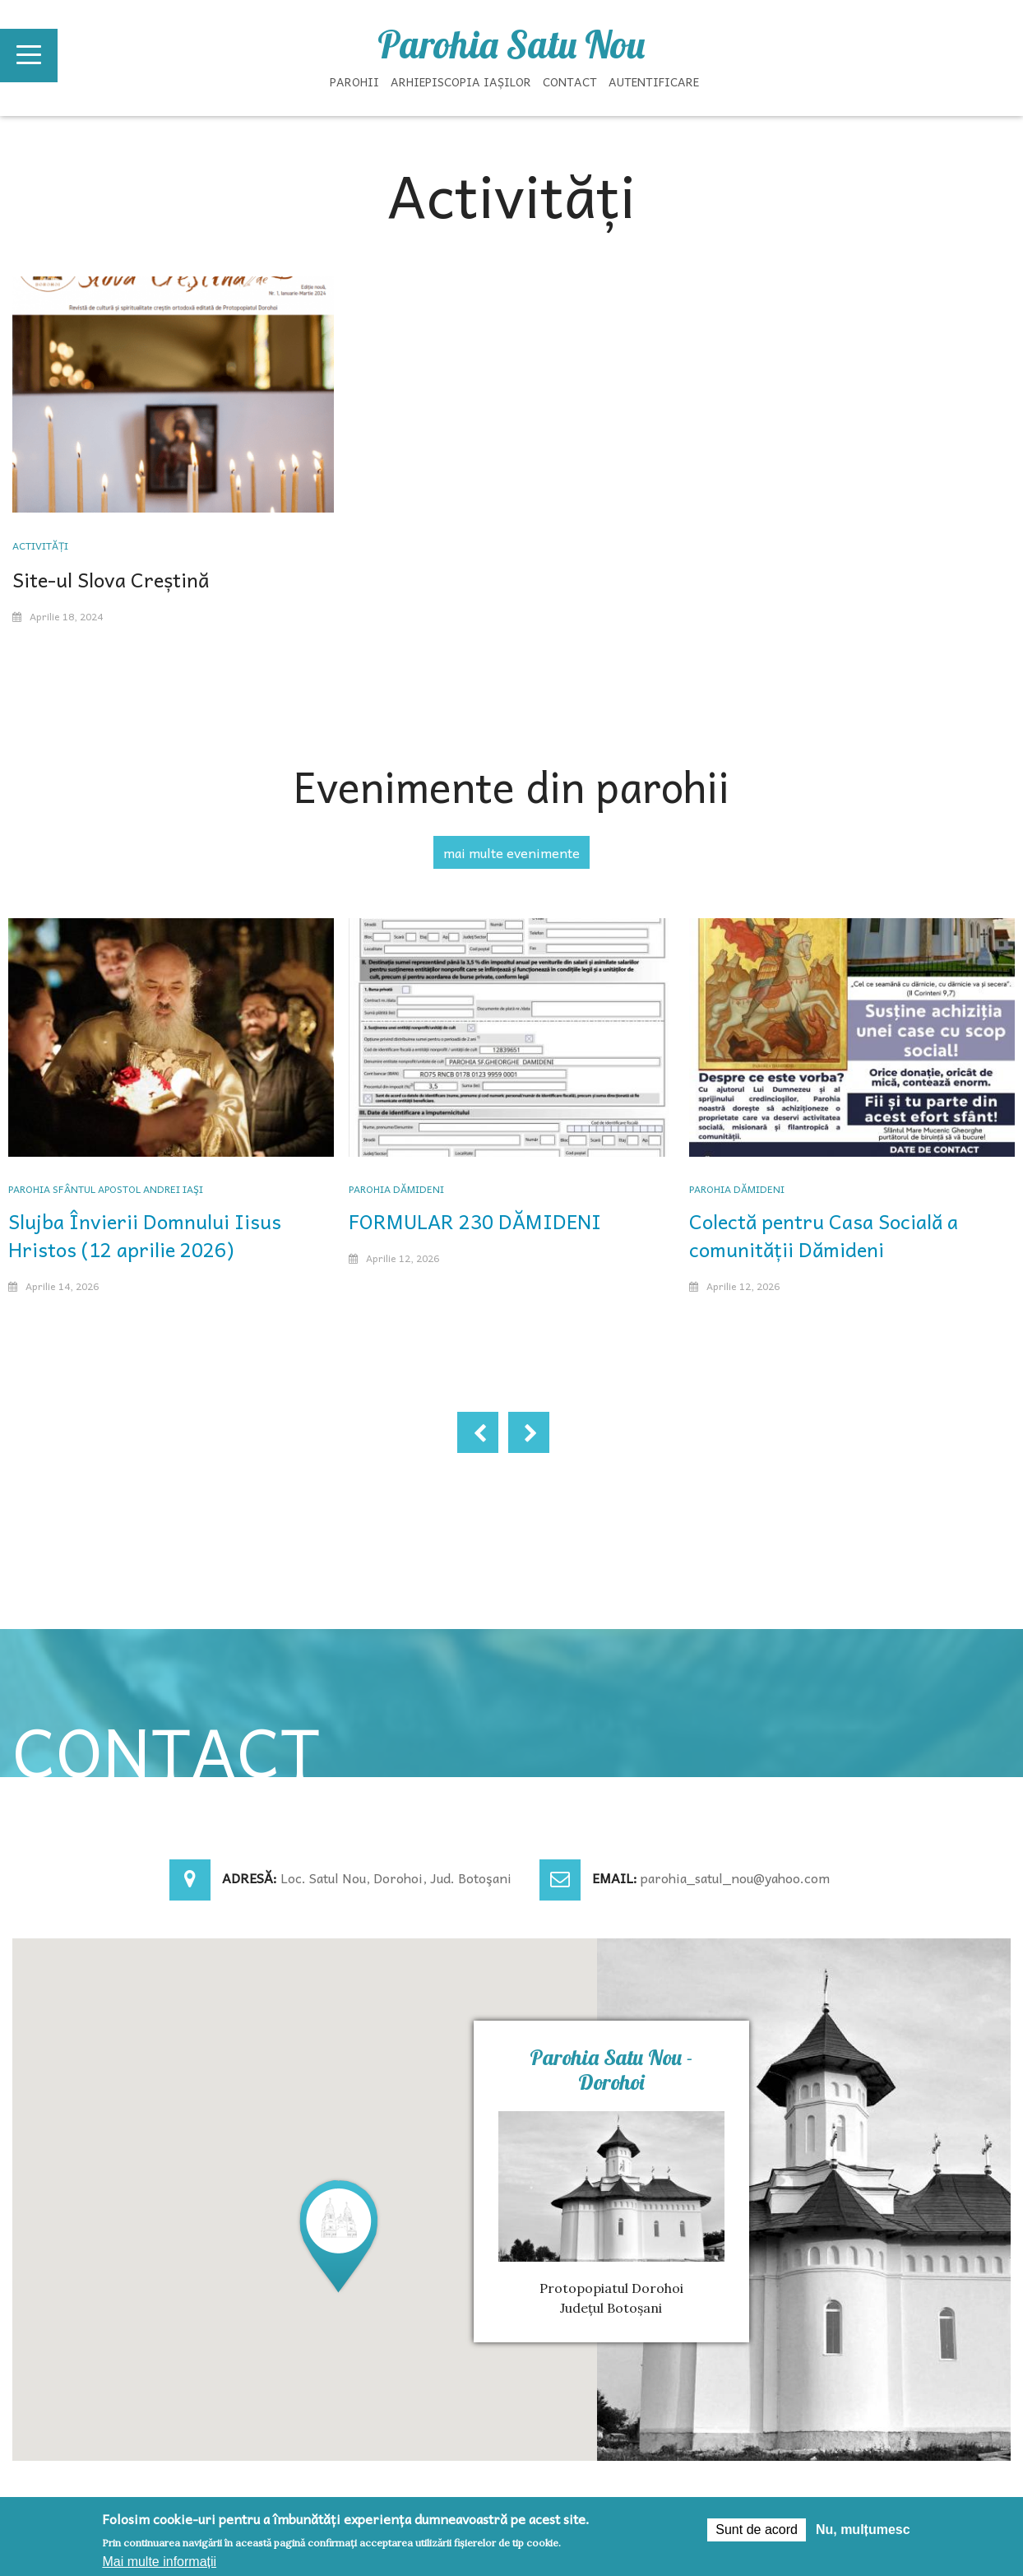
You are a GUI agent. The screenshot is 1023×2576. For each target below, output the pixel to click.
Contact (570, 81)
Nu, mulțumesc (863, 2530)
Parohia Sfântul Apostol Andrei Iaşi (105, 1189)
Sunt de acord (756, 2530)
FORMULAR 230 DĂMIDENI (475, 1221)
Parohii (354, 81)
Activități (40, 545)
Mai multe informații (159, 2562)
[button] (339, 2235)
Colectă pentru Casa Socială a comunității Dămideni (823, 1235)
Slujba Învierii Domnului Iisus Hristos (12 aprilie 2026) (144, 1235)
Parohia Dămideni (396, 1189)
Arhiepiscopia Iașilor (461, 81)
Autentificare (654, 81)
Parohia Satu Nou (511, 44)
